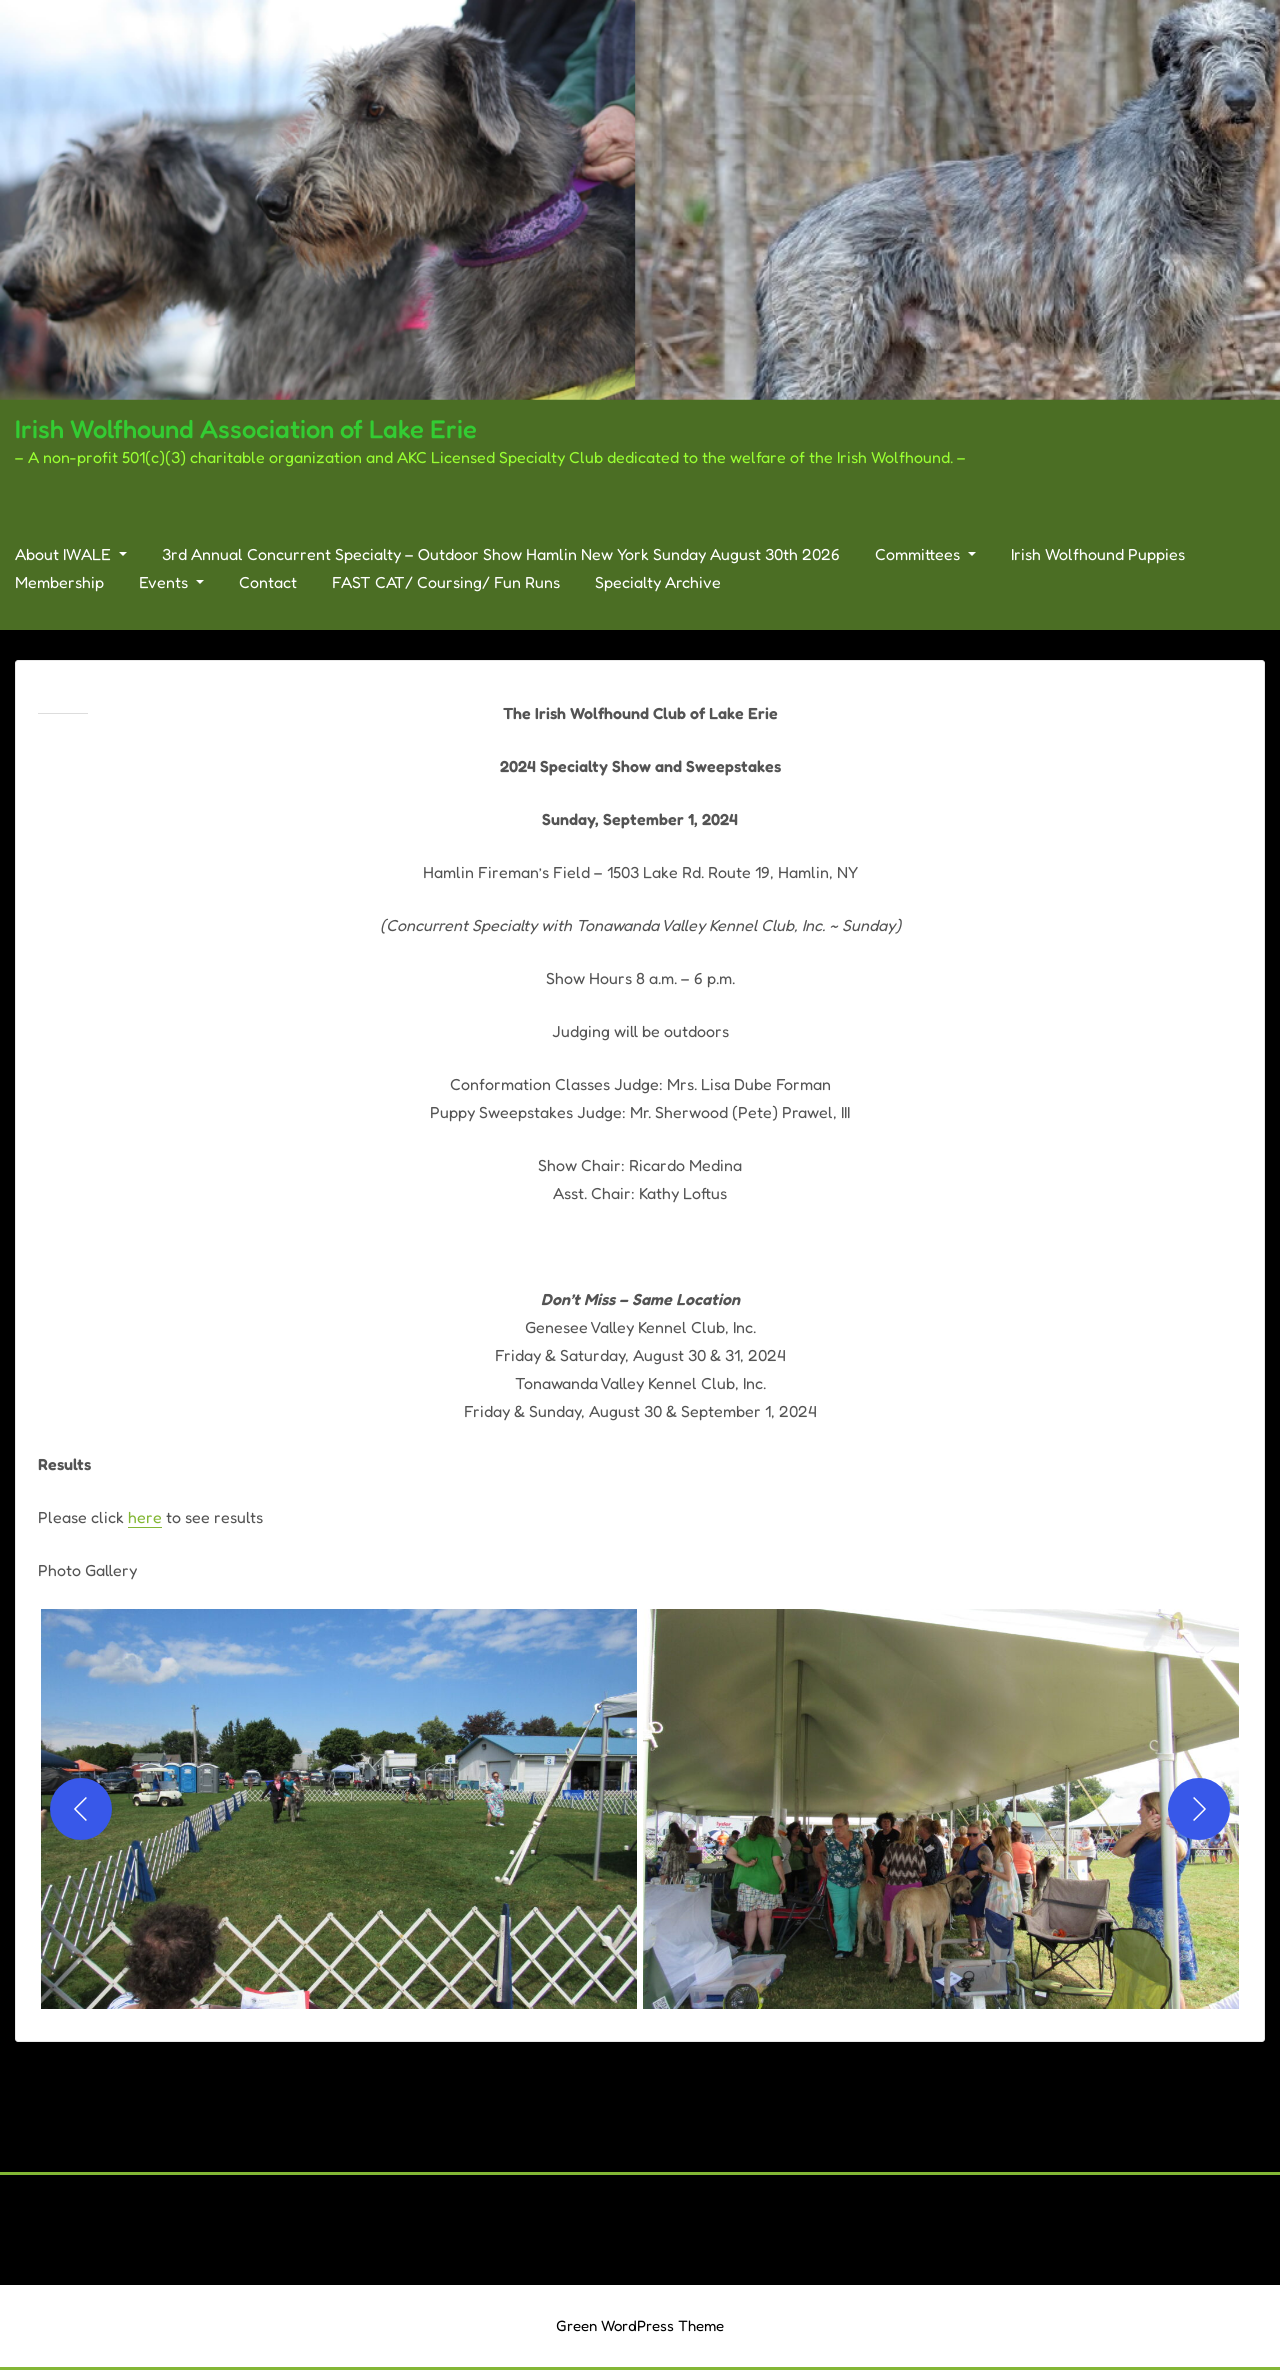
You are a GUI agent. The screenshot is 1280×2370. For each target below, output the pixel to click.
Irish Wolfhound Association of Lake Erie (246, 428)
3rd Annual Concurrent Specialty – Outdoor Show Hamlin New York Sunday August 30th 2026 (501, 554)
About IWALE (71, 554)
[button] (339, 1809)
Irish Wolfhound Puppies (1098, 554)
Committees (925, 554)
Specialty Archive (658, 582)
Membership (59, 582)
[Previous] (81, 1809)
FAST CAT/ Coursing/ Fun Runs (446, 582)
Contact (268, 582)
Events (171, 582)
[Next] (1199, 1809)
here (145, 1517)
